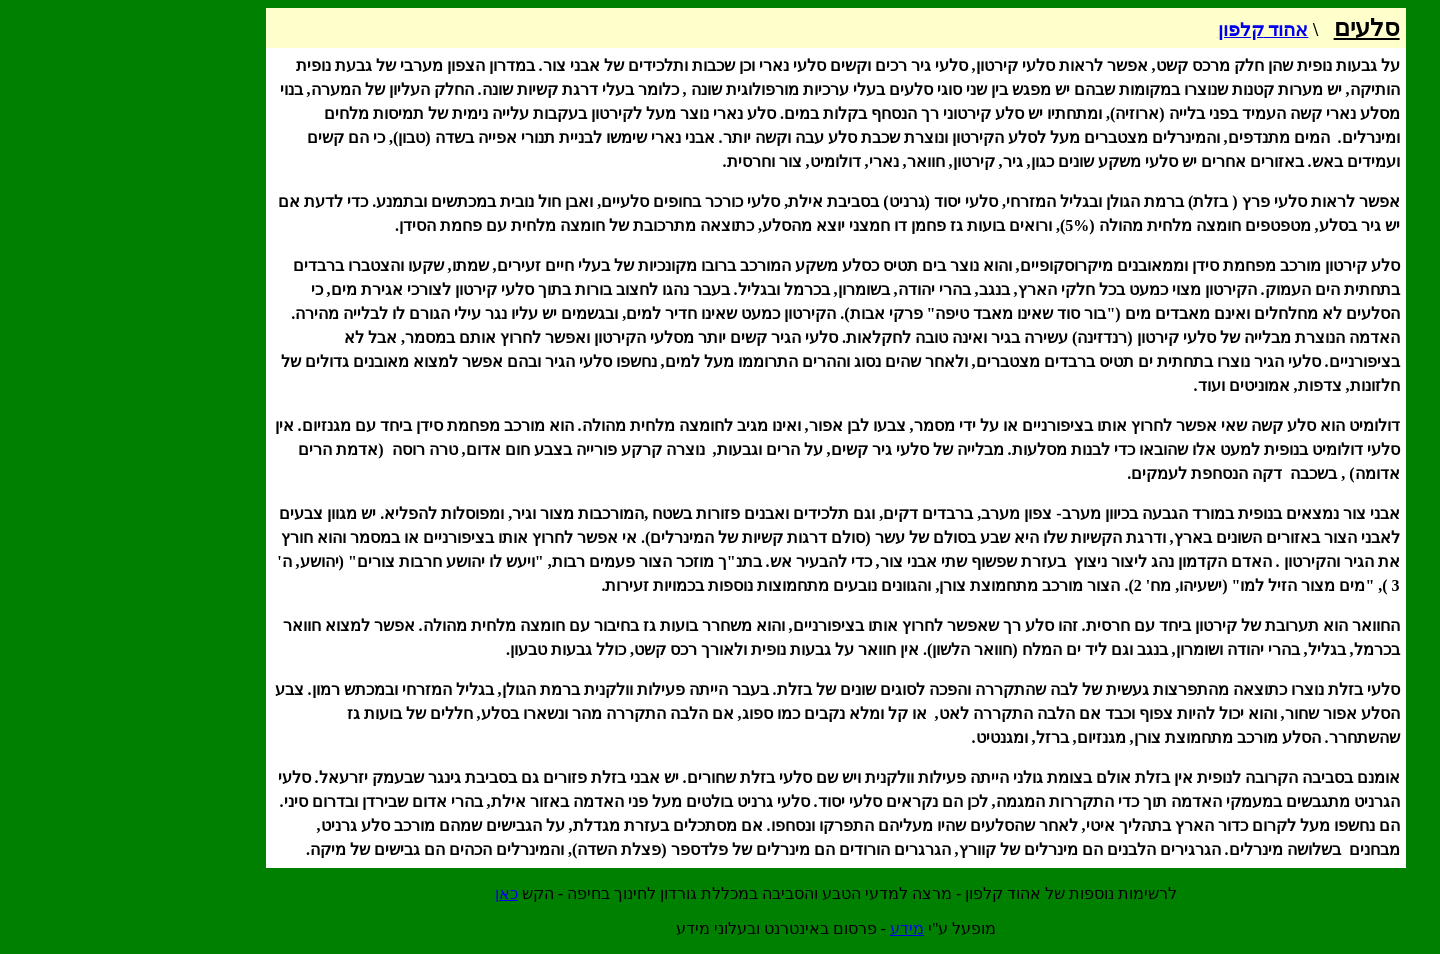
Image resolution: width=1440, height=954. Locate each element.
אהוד (1147, 29)
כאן (390, 893)
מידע (791, 928)
